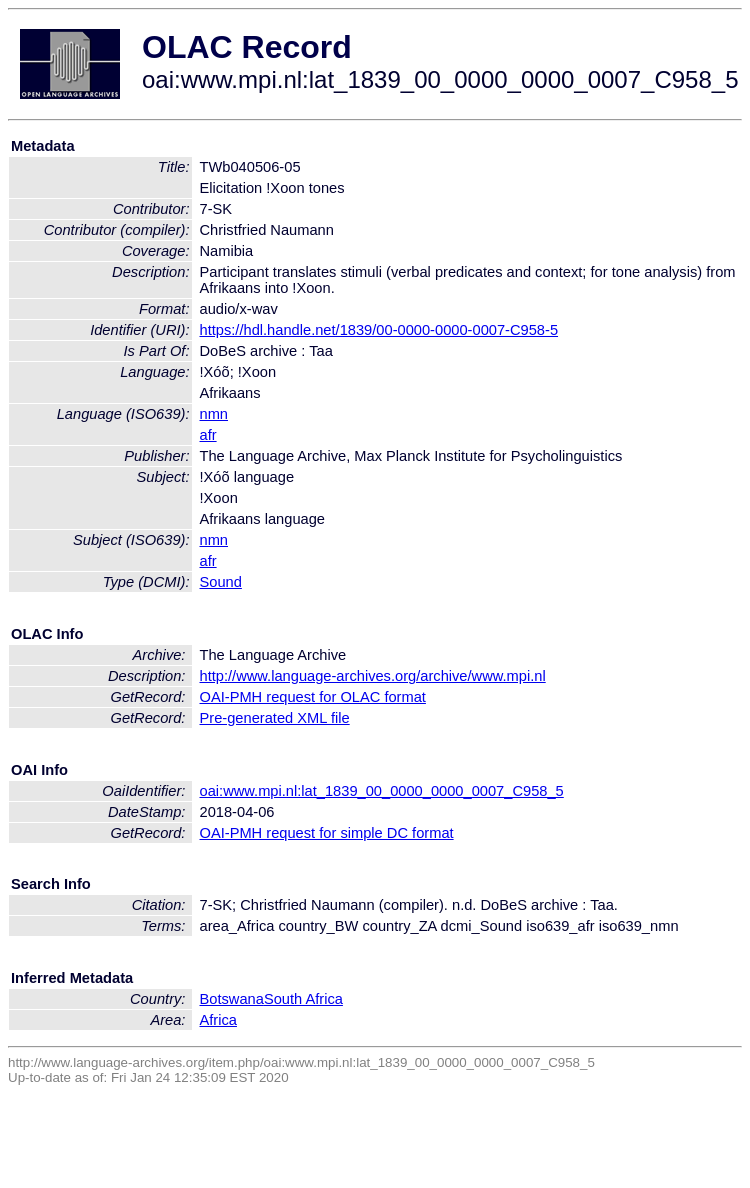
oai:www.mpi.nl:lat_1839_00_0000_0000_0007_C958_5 (382, 791)
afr (208, 435)
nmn (214, 414)
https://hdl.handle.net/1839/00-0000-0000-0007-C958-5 (379, 330)
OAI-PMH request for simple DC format (327, 833)
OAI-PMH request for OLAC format (313, 697)
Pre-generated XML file (275, 718)
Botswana (232, 999)
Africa (218, 1020)
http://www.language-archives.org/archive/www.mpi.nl (373, 676)
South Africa (303, 999)
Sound (221, 582)
